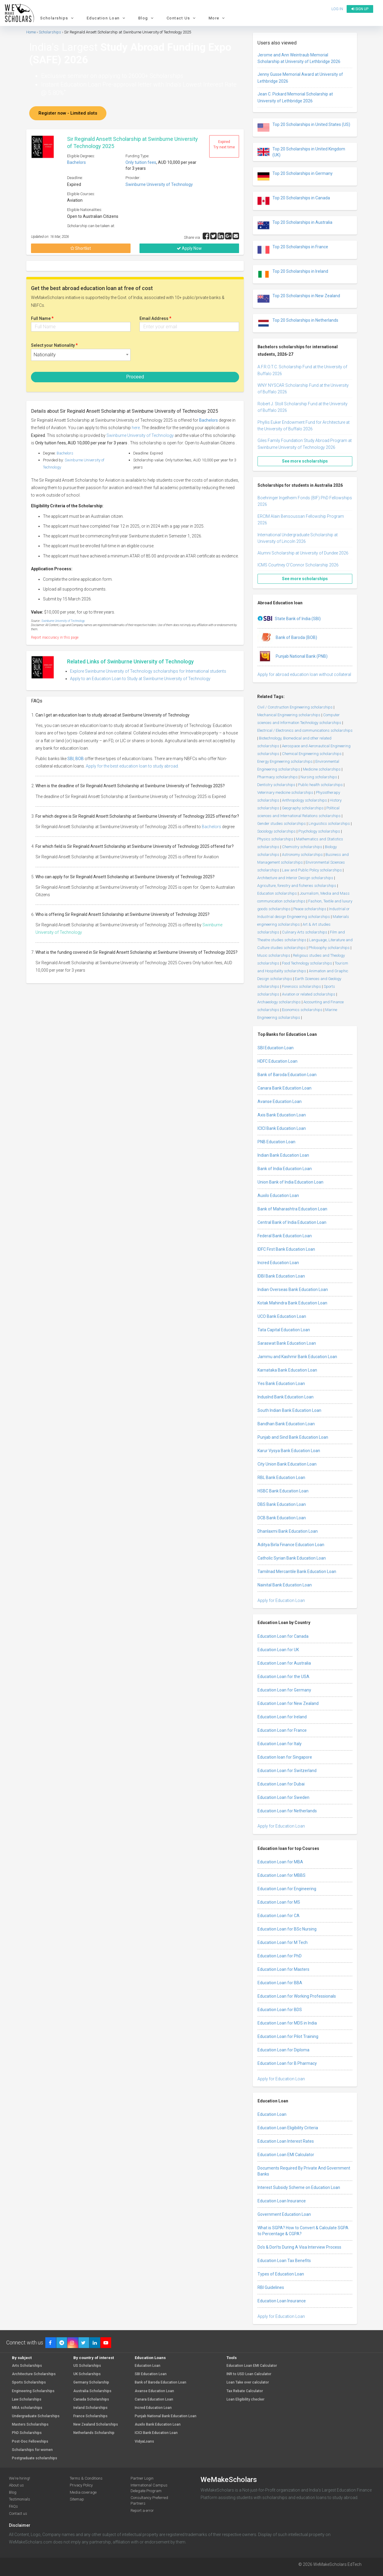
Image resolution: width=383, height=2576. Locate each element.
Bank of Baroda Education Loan (287, 1074)
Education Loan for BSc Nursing (287, 1929)
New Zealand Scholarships (95, 2424)
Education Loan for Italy (280, 1743)
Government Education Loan (284, 2214)
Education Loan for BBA (280, 1982)
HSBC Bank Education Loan (283, 1491)
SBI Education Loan (276, 1047)
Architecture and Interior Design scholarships (295, 878)
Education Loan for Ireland (282, 1716)
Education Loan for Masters (283, 1969)
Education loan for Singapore (285, 1757)
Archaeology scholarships (279, 1002)
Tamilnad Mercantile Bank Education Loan (297, 1571)
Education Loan (107, 18)
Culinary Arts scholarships (304, 932)
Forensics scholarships (301, 986)
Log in (337, 9)
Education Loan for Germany (284, 1690)
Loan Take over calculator (248, 2382)
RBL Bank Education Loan (281, 1477)
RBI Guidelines (271, 2287)
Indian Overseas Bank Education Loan (293, 1289)
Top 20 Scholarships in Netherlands (298, 323)
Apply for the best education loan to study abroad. (132, 766)
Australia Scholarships (92, 2391)
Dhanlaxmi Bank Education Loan (288, 1531)
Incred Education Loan (278, 1262)
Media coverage (83, 2492)
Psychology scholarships (319, 831)
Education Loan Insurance (282, 2200)
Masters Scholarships (30, 2424)
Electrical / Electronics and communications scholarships (305, 730)
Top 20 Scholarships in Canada (294, 201)
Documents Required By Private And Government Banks (304, 2171)
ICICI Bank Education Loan (282, 1128)
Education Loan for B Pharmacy (287, 2063)
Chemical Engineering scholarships (312, 753)
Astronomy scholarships (302, 854)
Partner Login (142, 2478)
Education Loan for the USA (283, 1676)
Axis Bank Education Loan (282, 1115)
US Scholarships (87, 2366)
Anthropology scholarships (304, 800)
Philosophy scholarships (329, 947)
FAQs (13, 2506)
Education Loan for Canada (283, 1636)
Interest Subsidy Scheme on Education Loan (299, 2187)
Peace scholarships (309, 909)
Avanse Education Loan (280, 1101)
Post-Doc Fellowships (30, 2441)
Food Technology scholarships (307, 963)
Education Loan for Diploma (283, 2049)
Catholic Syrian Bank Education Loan (292, 1558)
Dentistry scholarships (276, 784)
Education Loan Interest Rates (286, 2141)
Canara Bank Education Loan (284, 1088)
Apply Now (189, 248)
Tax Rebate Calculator (245, 2391)
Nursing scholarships (318, 777)
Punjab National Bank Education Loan (165, 2416)
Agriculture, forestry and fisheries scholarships (296, 885)
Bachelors (76, 162)
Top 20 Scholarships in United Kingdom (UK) (301, 152)
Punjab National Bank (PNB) (293, 656)
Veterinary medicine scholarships (285, 792)
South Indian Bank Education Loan (289, 1410)
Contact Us (182, 18)
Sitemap (77, 2499)
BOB (79, 758)
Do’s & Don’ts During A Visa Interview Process (299, 2247)
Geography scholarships (303, 808)
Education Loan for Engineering (287, 1888)
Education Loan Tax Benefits (284, 2260)
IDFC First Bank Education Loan (286, 1249)
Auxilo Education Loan (278, 1195)
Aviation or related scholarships (308, 994)
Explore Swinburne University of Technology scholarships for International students (148, 671)
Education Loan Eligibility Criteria (288, 2127)
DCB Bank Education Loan (282, 1517)
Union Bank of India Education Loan (290, 1182)
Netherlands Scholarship (93, 2433)
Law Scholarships (26, 2399)
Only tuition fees (140, 162)
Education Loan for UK (278, 1649)
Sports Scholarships (29, 2382)
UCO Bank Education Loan (282, 1316)
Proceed (135, 377)
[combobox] (81, 355)
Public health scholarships (320, 784)
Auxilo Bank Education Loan (158, 2424)
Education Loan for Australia (284, 1663)
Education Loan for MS (279, 1902)
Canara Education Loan (154, 2399)
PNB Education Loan (276, 1141)
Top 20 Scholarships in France (293, 250)
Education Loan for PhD (280, 1955)
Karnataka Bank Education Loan (287, 1370)
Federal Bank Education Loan (285, 1235)
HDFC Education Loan (277, 1061)
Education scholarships (277, 893)
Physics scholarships (275, 839)
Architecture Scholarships (34, 2374)
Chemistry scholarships (302, 847)
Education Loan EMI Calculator (286, 2154)
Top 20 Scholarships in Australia (295, 225)
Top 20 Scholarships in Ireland (293, 274)
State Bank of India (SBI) (289, 618)
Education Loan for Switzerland (287, 1770)
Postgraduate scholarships (34, 2458)
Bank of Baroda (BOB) (287, 637)
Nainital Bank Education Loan (285, 1585)
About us (16, 2485)
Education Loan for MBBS (282, 1875)
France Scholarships (90, 2416)
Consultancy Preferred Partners (149, 2500)
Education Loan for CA (279, 1915)
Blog (146, 18)
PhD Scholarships (27, 2433)
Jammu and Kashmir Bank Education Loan (297, 1356)
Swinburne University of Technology (159, 184)
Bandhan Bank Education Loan (286, 1423)
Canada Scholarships (91, 2399)
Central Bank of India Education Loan (292, 1222)
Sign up (359, 9)
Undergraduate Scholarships (36, 2416)
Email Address (155, 318)
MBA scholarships (27, 2408)
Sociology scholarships (276, 831)
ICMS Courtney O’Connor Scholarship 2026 (298, 565)
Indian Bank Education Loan (283, 1155)
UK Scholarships (87, 2374)
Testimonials (19, 2499)
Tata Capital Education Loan (284, 1329)
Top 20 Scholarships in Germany (295, 176)
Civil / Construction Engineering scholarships (295, 707)
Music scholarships (273, 955)
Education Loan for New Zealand (288, 1703)
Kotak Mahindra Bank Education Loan (292, 1303)
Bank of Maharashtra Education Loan (292, 1209)
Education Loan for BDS (280, 2009)
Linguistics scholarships (329, 823)
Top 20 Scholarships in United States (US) (304, 127)
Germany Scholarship (91, 2382)
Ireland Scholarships (90, 2408)
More (218, 18)
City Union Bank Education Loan (287, 1464)
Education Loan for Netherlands (287, 1810)
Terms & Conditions (86, 2478)
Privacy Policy (81, 2485)
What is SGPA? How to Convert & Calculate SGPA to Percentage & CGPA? (303, 2230)
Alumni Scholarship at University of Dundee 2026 (303, 553)
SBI (70, 758)
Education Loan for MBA (280, 1861)
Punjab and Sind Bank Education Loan (293, 1437)
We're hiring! (19, 2478)
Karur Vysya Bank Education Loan (289, 1450)
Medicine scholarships (322, 769)
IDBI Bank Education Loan (281, 1276)
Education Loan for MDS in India (287, 2023)
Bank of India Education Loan (285, 1168)
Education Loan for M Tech (283, 1942)
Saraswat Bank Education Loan (287, 1343)
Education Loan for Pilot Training (288, 2036)
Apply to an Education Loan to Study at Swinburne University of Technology (140, 678)
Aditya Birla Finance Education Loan (291, 1544)
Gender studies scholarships (281, 823)
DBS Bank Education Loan (282, 1504)
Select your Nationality (54, 345)
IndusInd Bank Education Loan (286, 1397)
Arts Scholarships (27, 2366)
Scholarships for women (32, 2450)
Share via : (193, 237)
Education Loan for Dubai (281, 1784)
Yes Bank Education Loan (281, 1383)
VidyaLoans (144, 2441)
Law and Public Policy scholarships (312, 870)
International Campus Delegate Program (149, 2488)
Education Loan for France (282, 1730)
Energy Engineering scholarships (285, 761)
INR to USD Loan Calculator (249, 2374)
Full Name (42, 318)
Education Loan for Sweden (283, 1797)
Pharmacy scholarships (277, 777)
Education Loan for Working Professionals (297, 1996)
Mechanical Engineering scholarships (288, 715)
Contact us (18, 2513)
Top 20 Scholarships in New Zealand (299, 299)
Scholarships (57, 18)
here (136, 427)
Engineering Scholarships (33, 2391)
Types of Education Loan (281, 2274)
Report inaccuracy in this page (54, 637)
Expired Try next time (224, 144)
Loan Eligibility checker (245, 2399)
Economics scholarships (302, 1009)
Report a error (142, 2510)
